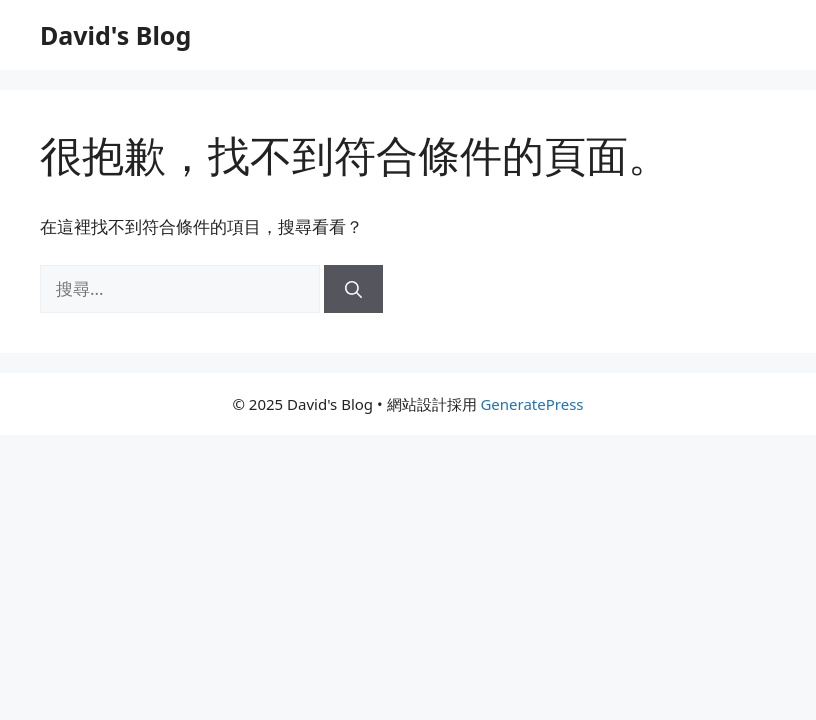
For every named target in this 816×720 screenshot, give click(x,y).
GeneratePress (531, 404)
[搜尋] (353, 289)
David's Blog (115, 35)
